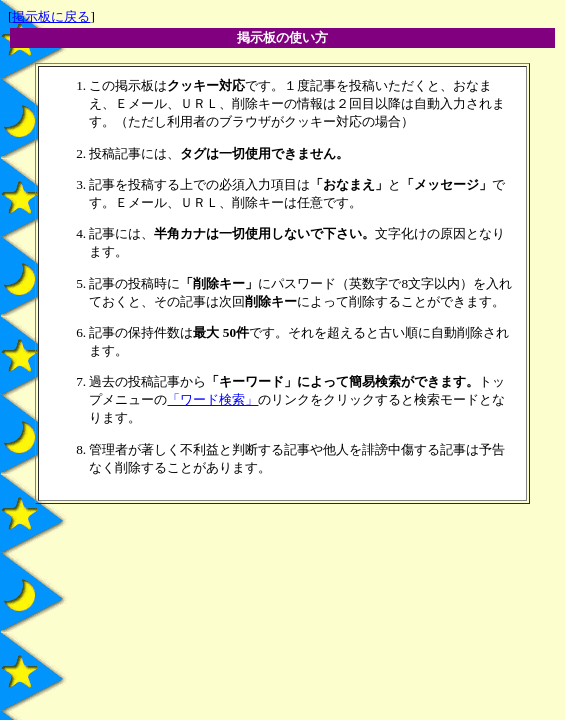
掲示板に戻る (51, 16)
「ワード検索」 (212, 399)
